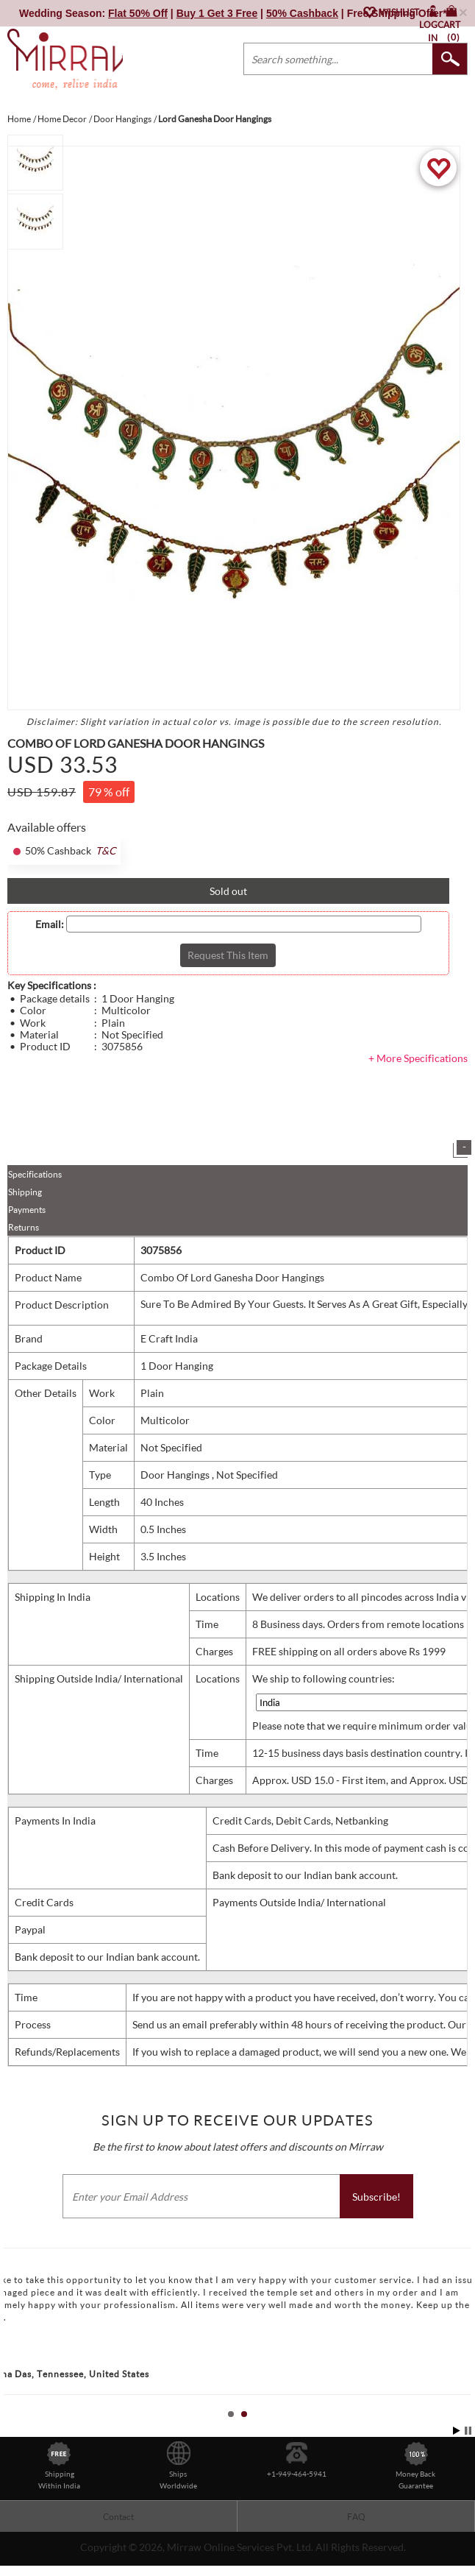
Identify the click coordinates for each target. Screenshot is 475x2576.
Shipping (25, 1191)
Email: (49, 924)
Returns (23, 1227)
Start (456, 2431)
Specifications (35, 1174)
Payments (27, 1209)
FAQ (356, 2516)
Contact (118, 2516)
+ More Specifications (418, 1058)
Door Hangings (176, 1474)
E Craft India (169, 1338)
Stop (468, 2431)
